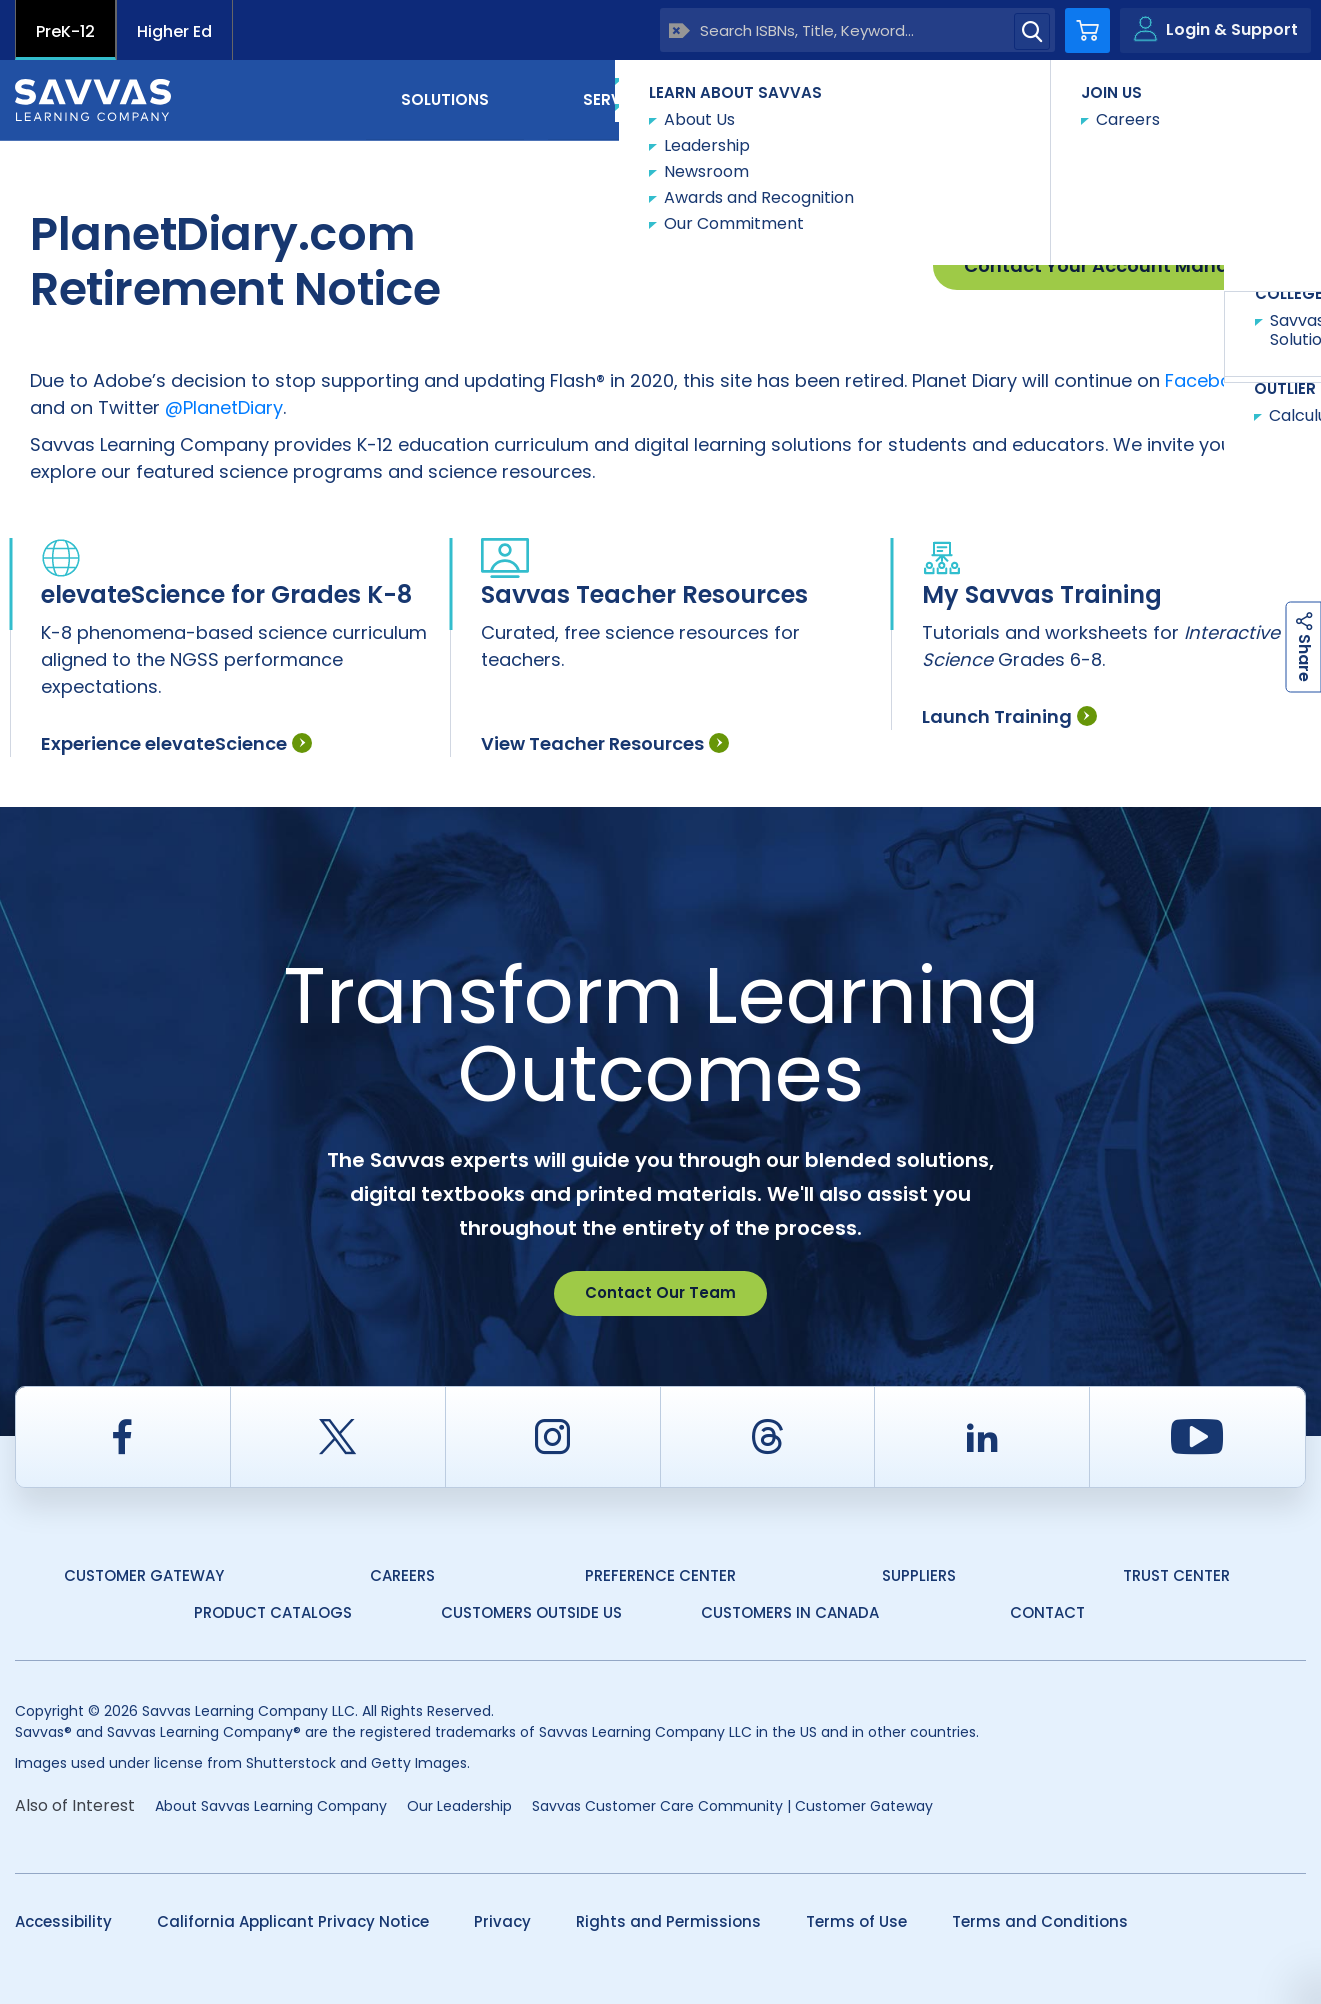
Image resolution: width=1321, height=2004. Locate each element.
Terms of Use (856, 1921)
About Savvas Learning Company (271, 1806)
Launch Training (1009, 716)
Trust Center (1176, 1575)
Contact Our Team (660, 1292)
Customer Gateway (144, 1575)
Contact (1221, 98)
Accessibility (63, 1921)
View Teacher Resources (605, 743)
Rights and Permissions (668, 1921)
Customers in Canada (790, 1612)
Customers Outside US (531, 1612)
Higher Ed (174, 31)
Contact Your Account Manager (1112, 265)
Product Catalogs (273, 1612)
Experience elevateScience (176, 743)
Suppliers (919, 1575)
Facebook (1209, 380)
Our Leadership (459, 1806)
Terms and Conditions (1040, 1921)
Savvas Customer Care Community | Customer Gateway (732, 1806)
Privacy (502, 1921)
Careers (402, 1575)
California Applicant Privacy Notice (293, 1921)
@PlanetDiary (224, 407)
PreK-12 (65, 31)
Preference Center (660, 1575)
